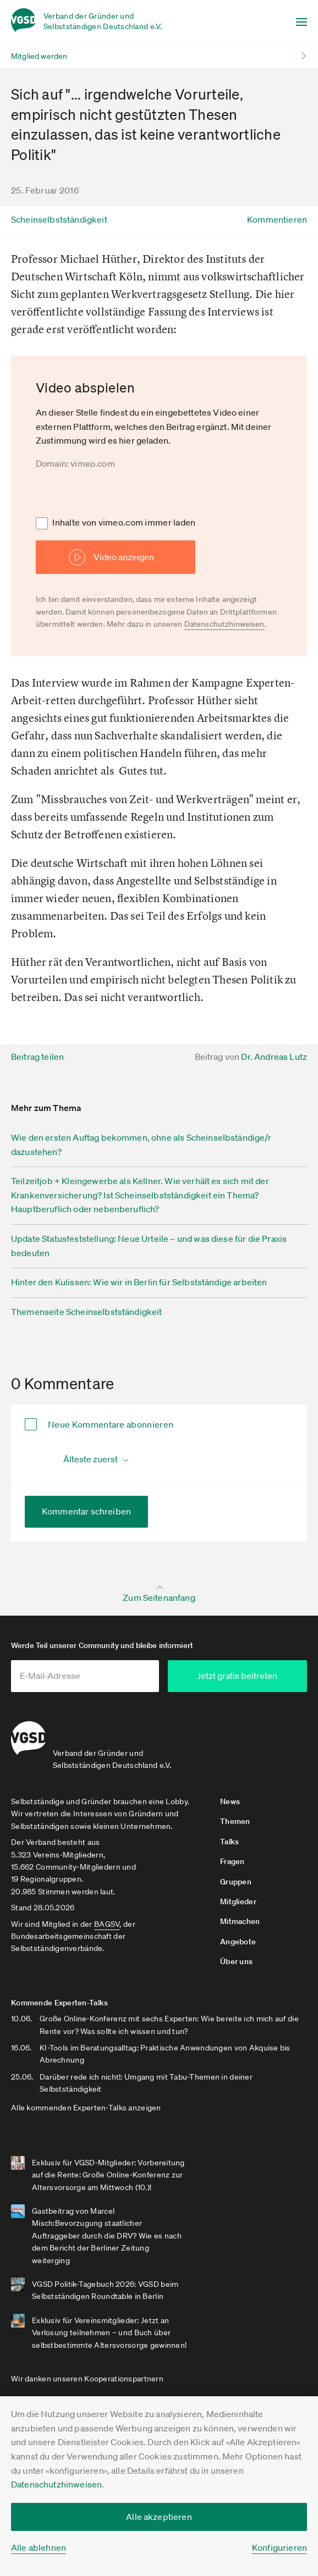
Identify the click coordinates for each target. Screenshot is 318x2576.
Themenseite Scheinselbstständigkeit (86, 1311)
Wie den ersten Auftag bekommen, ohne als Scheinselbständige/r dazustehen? (141, 1144)
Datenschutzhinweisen (56, 2484)
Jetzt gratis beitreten (246, 1675)
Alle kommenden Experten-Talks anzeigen (86, 2103)
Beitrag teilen (37, 1056)
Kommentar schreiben (86, 1511)
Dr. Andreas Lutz (274, 1056)
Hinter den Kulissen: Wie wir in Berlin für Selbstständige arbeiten (139, 1281)
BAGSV (106, 1919)
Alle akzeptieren (159, 2516)
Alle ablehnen (38, 2547)
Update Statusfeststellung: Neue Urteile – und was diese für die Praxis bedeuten (149, 1245)
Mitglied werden (39, 56)
